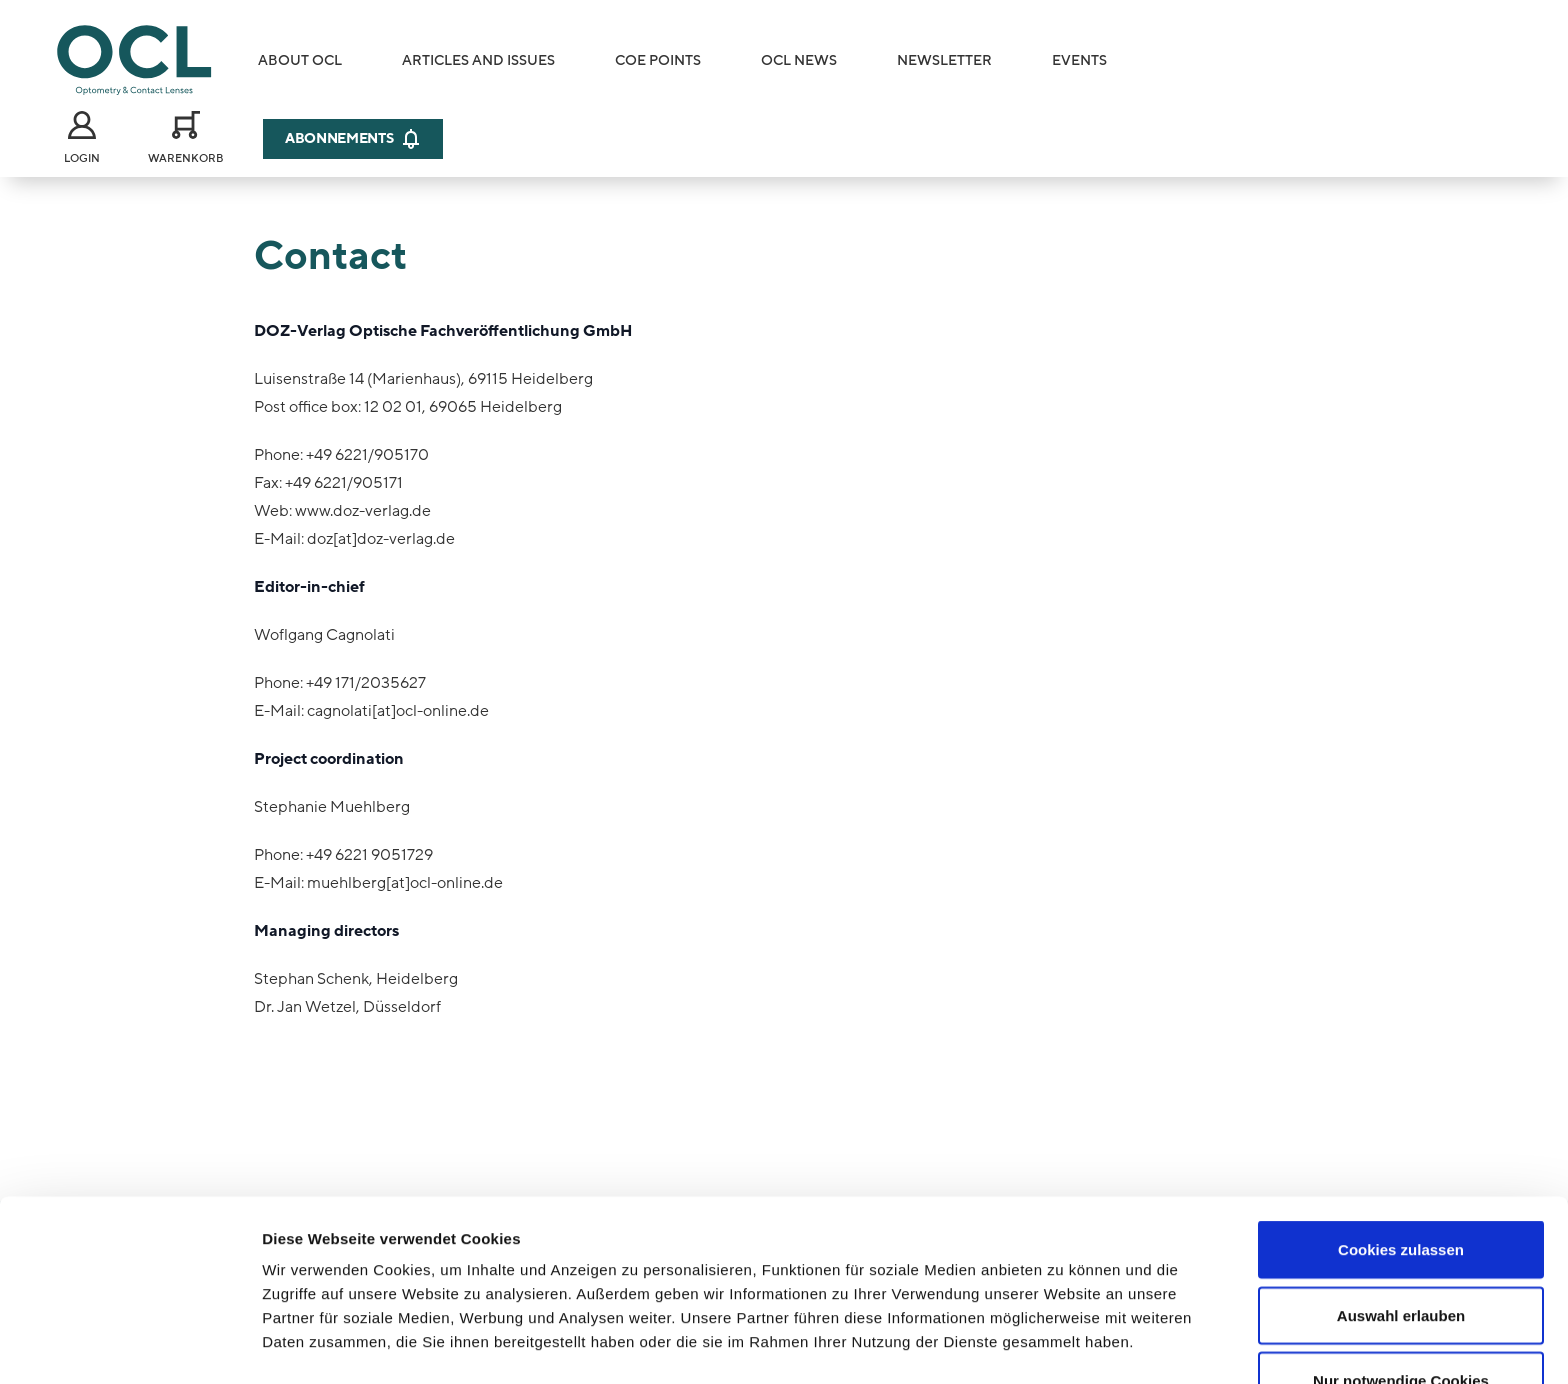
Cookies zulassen (1401, 1137)
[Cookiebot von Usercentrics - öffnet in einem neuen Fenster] (129, 1345)
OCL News (799, 60)
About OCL (300, 60)
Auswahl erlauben (1401, 1203)
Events (1079, 60)
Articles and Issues (478, 60)
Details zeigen (1063, 1344)
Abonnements (353, 139)
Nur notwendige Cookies (1401, 1268)
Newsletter (944, 60)
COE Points (658, 60)
